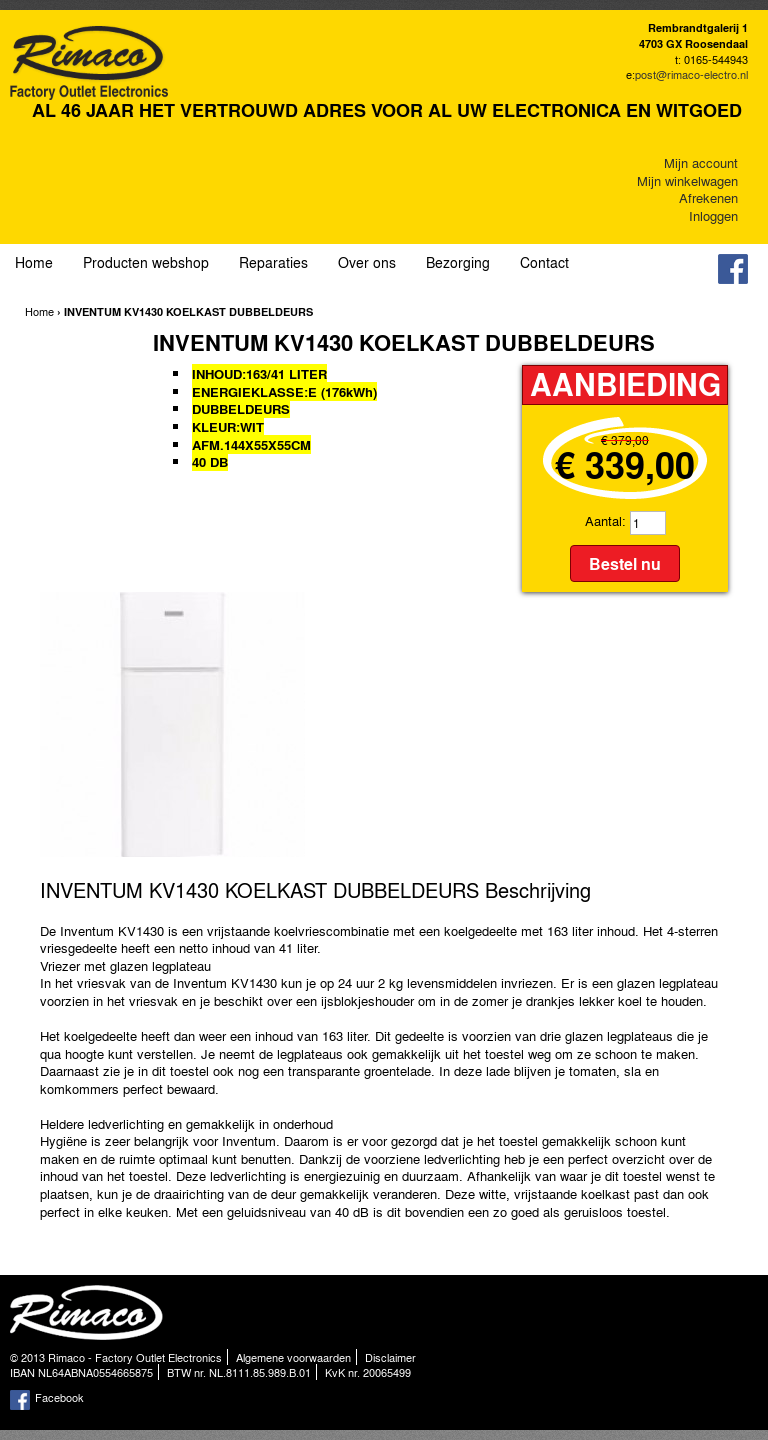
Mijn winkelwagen (687, 180)
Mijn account (701, 162)
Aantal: (605, 520)
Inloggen (713, 215)
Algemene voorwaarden (293, 1357)
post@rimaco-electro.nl (691, 74)
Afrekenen (708, 197)
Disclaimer (390, 1357)
